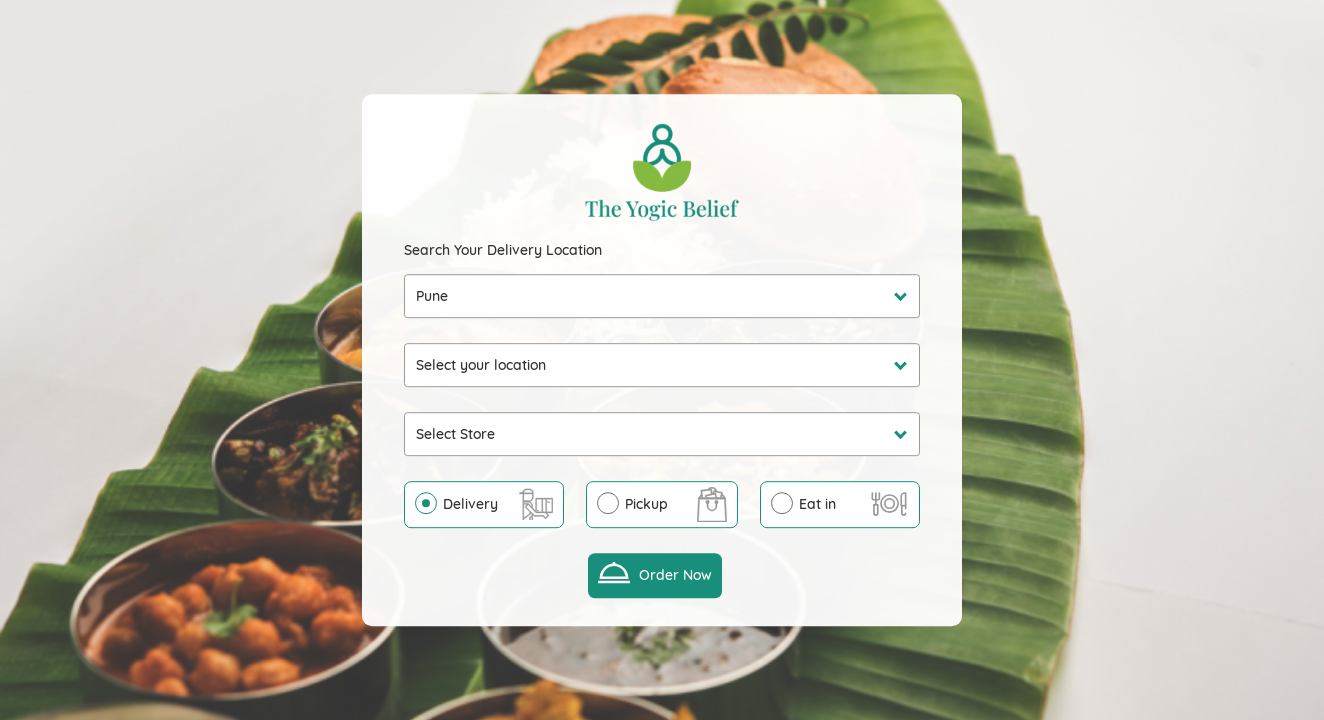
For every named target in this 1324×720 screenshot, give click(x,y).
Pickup (646, 504)
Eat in (817, 504)
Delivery (470, 504)
